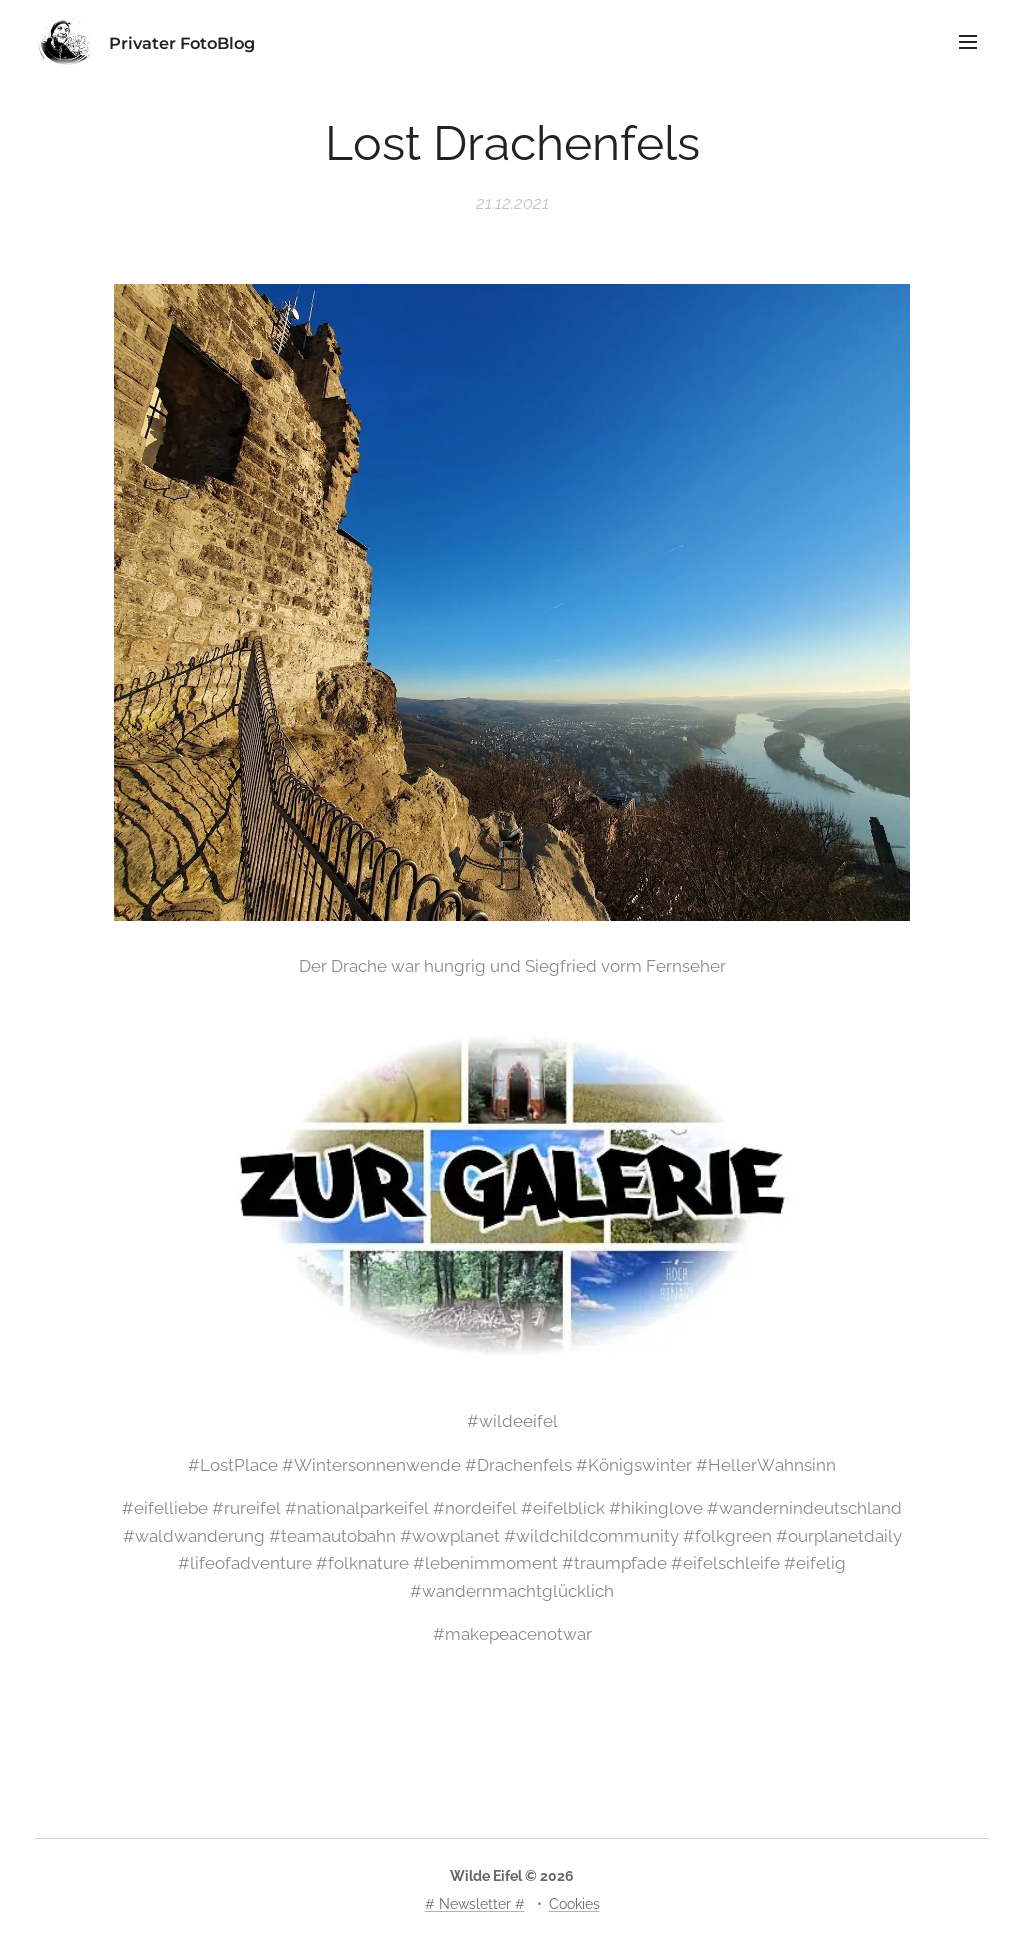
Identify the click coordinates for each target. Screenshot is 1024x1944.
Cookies (574, 1904)
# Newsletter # (475, 1904)
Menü (968, 42)
